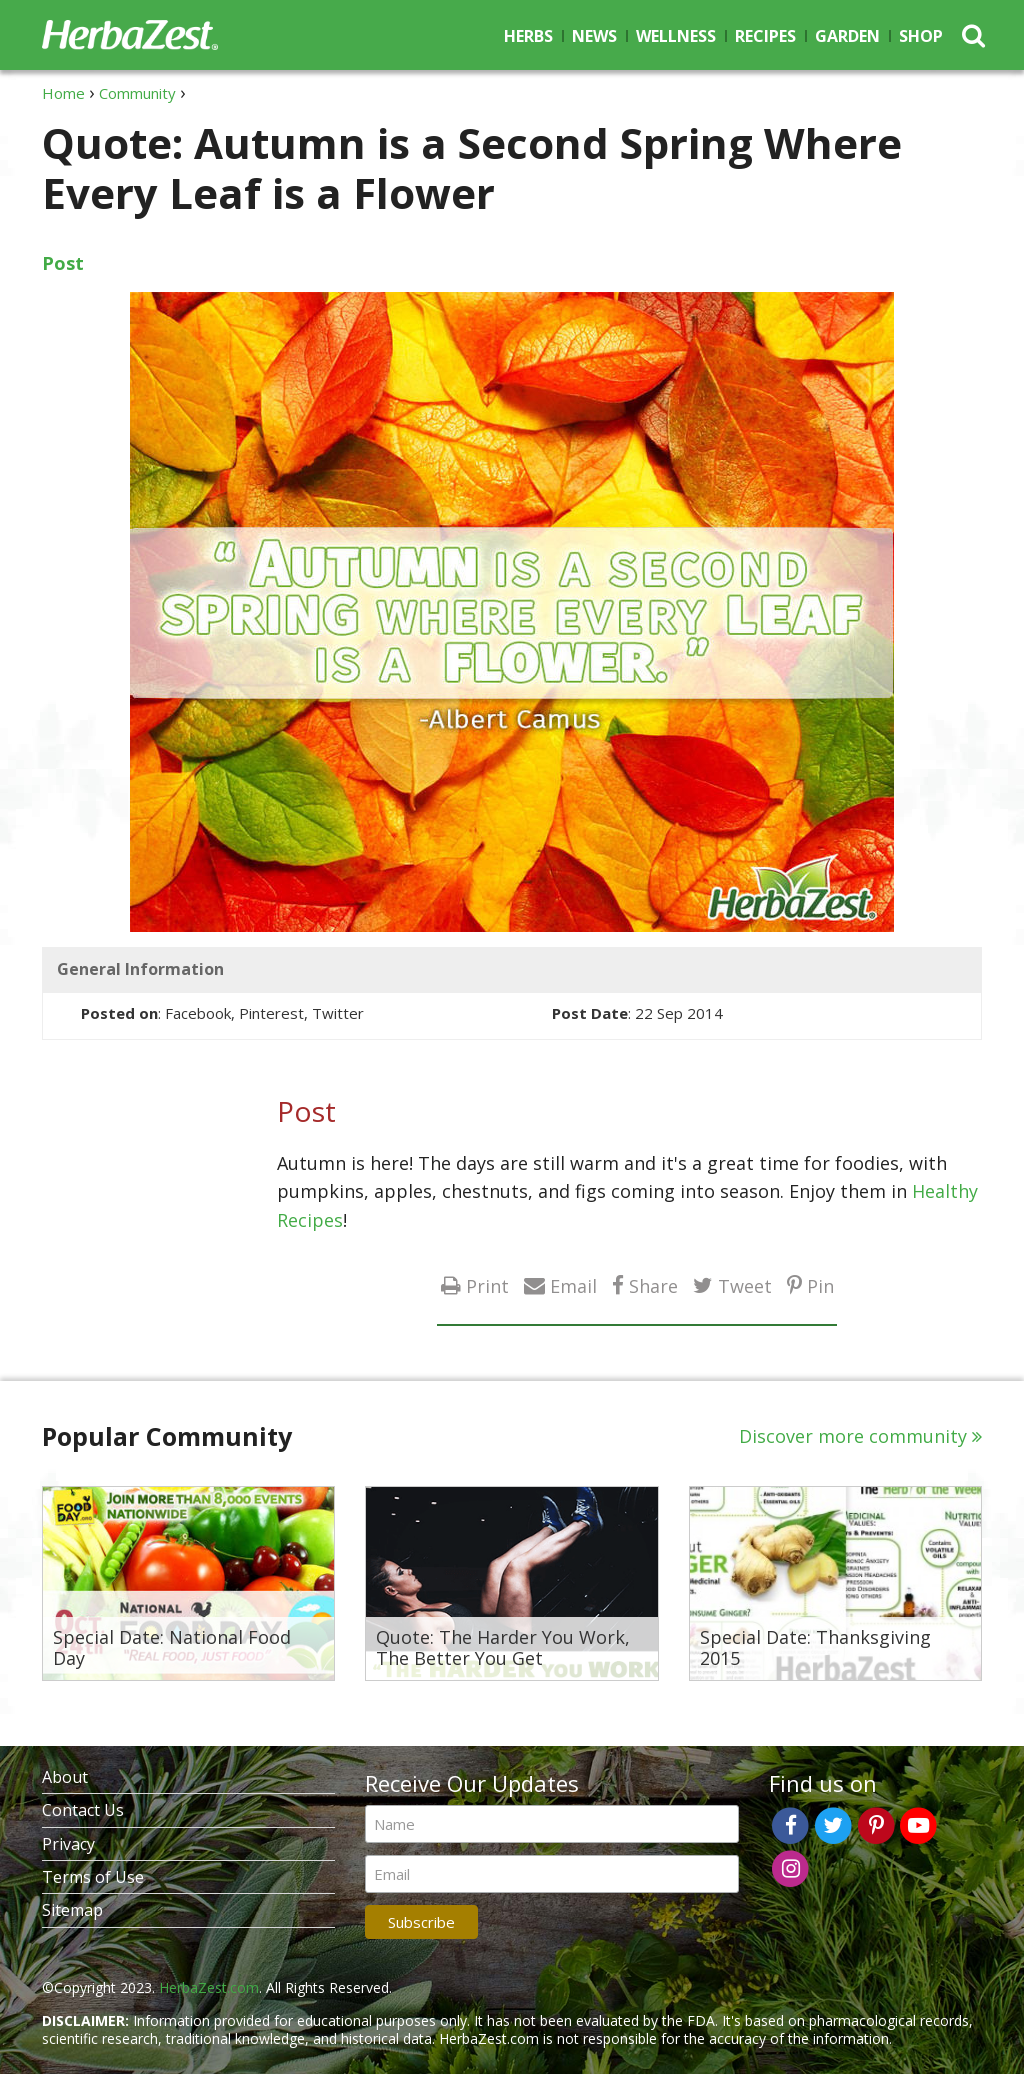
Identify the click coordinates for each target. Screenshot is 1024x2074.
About (65, 1777)
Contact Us (83, 1810)
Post (63, 263)
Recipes (765, 36)
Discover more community (853, 1436)
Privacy (68, 1844)
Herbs (528, 36)
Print (487, 1285)
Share (653, 1285)
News (594, 36)
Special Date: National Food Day (172, 1648)
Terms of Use (93, 1877)
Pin (820, 1285)
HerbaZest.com (209, 1987)
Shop (921, 36)
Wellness (676, 36)
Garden (847, 36)
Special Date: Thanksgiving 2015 (815, 1648)
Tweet (745, 1285)
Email (573, 1285)
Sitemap (72, 1910)
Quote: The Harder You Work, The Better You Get (503, 1648)
